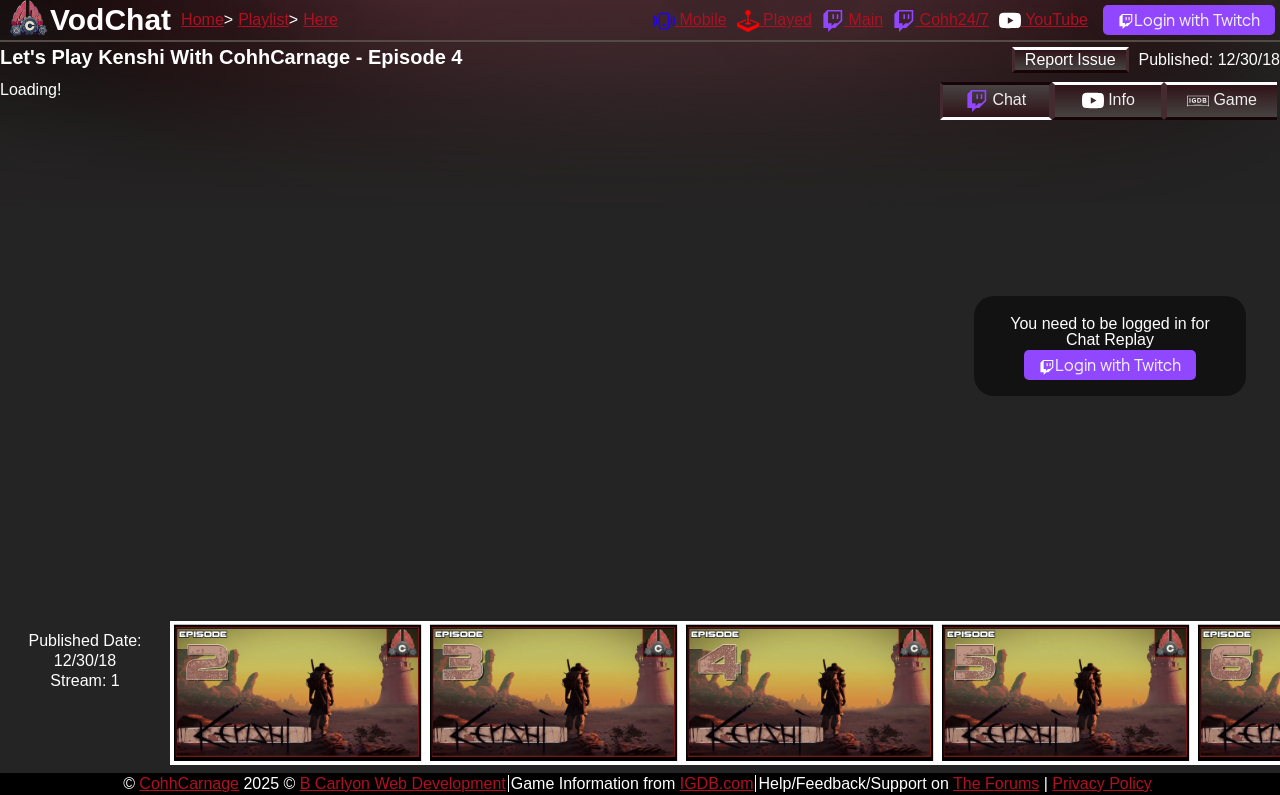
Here (320, 19)
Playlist (263, 19)
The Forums (996, 783)
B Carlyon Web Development (403, 783)
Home (202, 19)
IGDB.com (717, 783)
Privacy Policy (1102, 783)
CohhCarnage (189, 783)
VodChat (110, 19)
